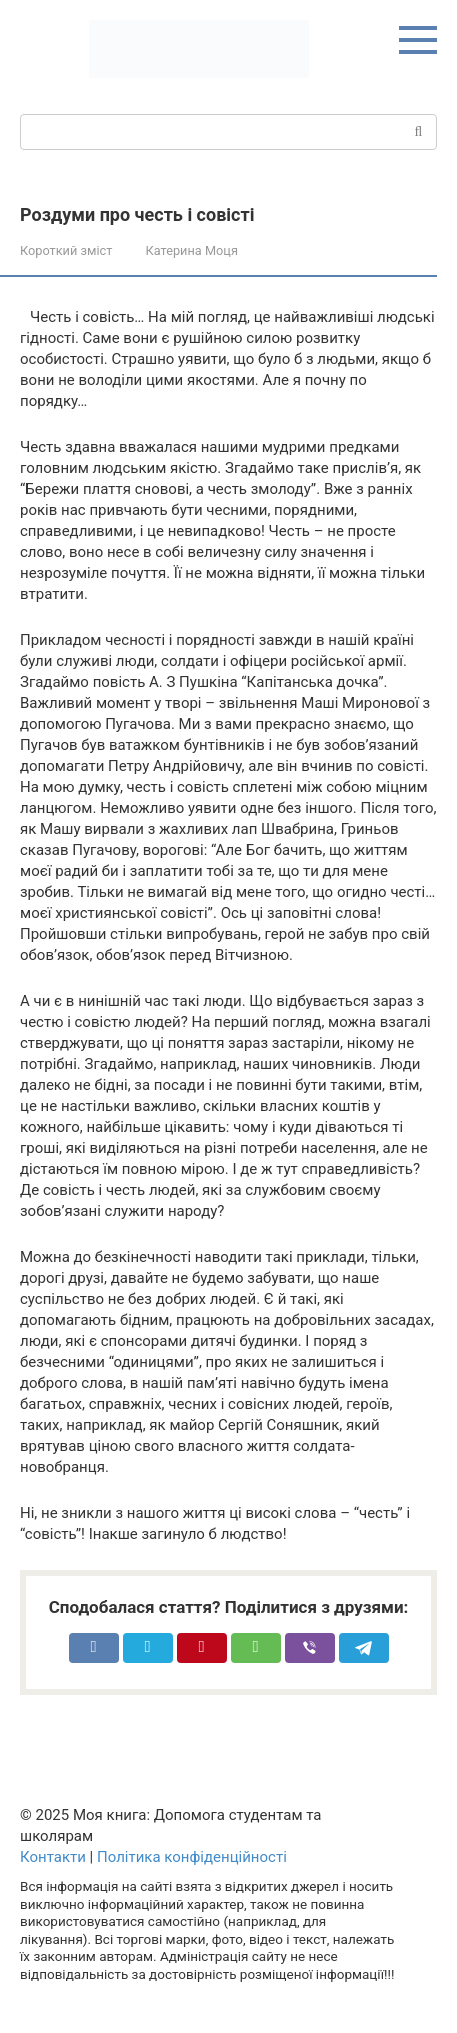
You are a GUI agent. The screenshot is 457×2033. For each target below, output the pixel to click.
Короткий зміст (66, 250)
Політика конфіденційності (192, 1857)
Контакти (53, 1857)
